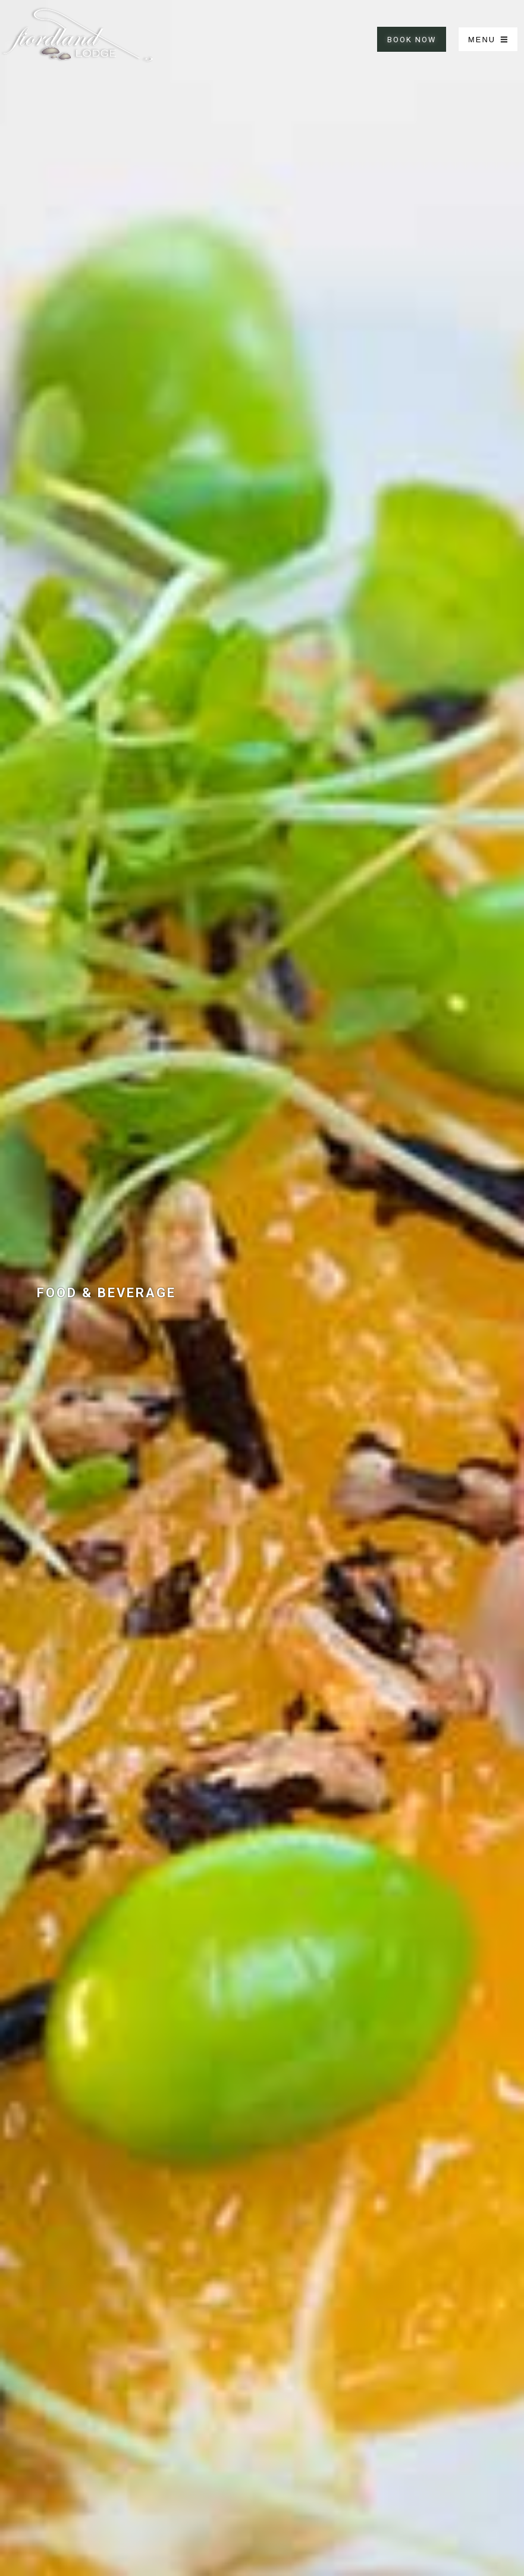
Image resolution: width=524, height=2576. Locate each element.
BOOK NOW (411, 39)
